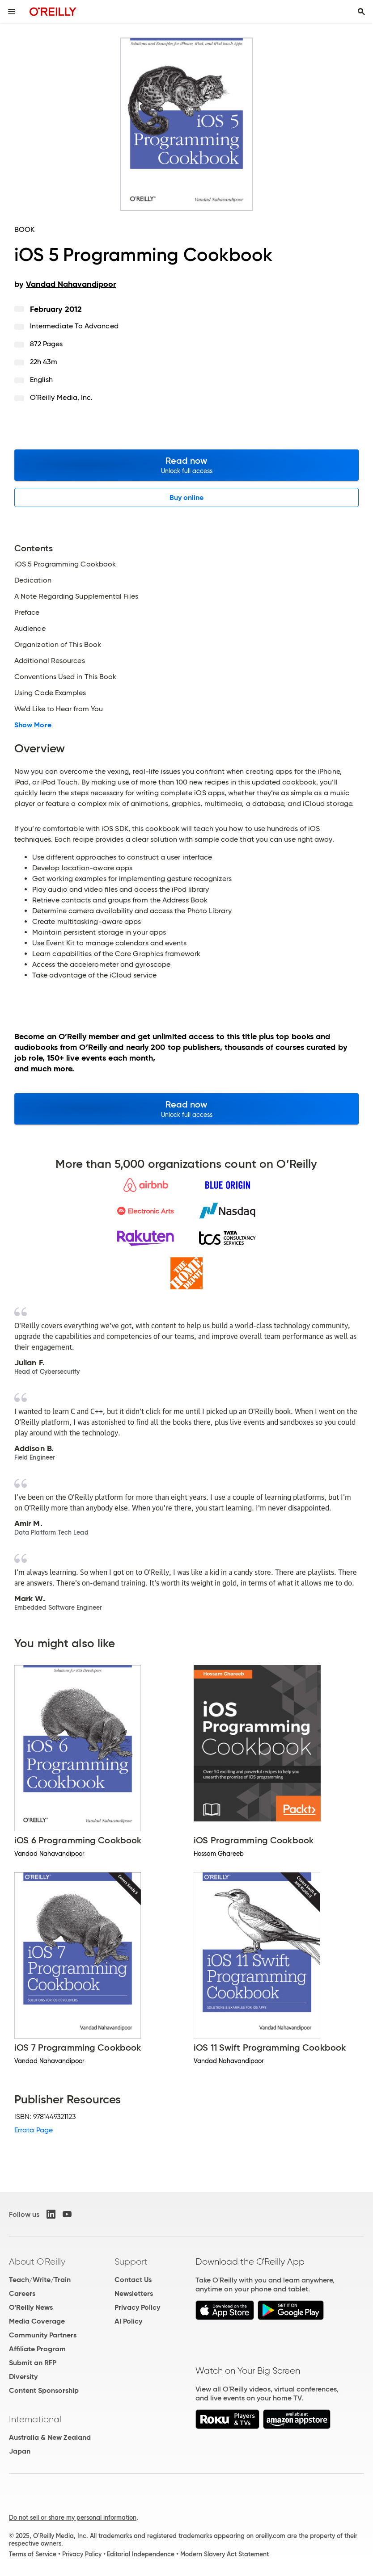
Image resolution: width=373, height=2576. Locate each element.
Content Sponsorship (44, 2390)
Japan (19, 2451)
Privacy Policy (137, 2307)
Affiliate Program (37, 2349)
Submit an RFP (32, 2362)
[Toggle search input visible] (361, 11)
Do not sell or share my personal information (72, 2517)
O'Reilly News (31, 2307)
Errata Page (33, 2130)
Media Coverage (37, 2321)
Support (131, 2261)
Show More (32, 725)
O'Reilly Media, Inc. (61, 397)
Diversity (23, 2376)
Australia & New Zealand (50, 2437)
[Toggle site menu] (11, 11)
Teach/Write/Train (40, 2279)
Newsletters (133, 2293)
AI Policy (128, 2321)
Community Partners (42, 2335)
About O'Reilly (37, 2261)
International (35, 2419)
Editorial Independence (140, 2554)
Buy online (187, 497)
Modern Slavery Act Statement (224, 2554)
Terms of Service (32, 2554)
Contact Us (133, 2279)
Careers (22, 2293)
